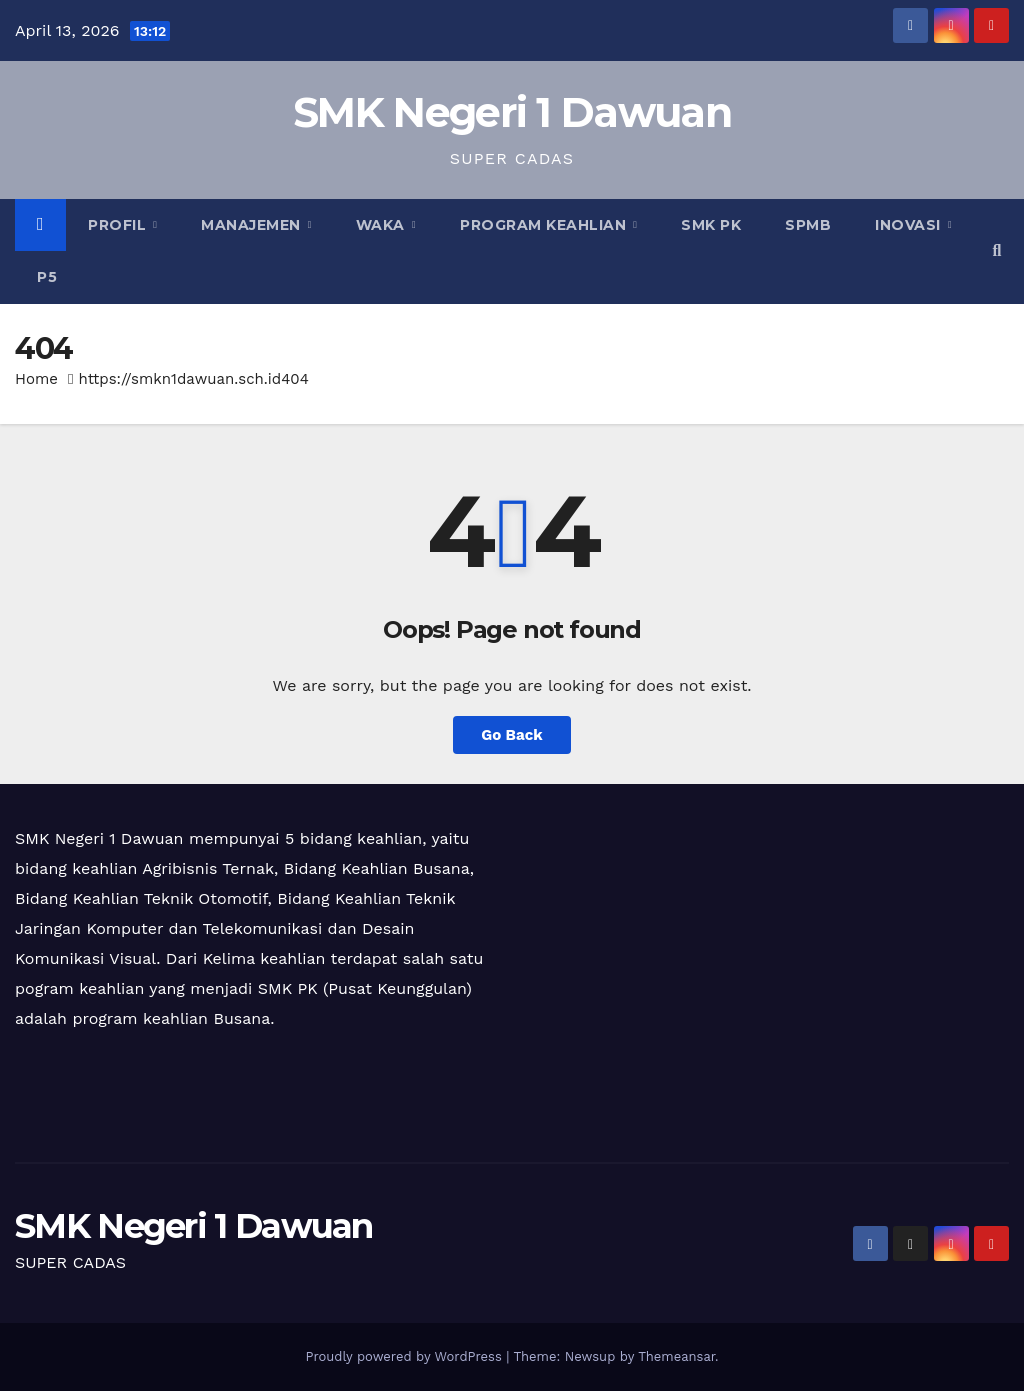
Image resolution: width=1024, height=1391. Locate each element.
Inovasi (910, 225)
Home (36, 379)
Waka (383, 225)
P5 (47, 277)
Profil (119, 225)
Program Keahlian (545, 225)
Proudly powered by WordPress (405, 1356)
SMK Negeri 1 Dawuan (512, 112)
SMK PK (711, 225)
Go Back (512, 735)
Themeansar (676, 1356)
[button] (997, 250)
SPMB (808, 225)
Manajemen (253, 225)
